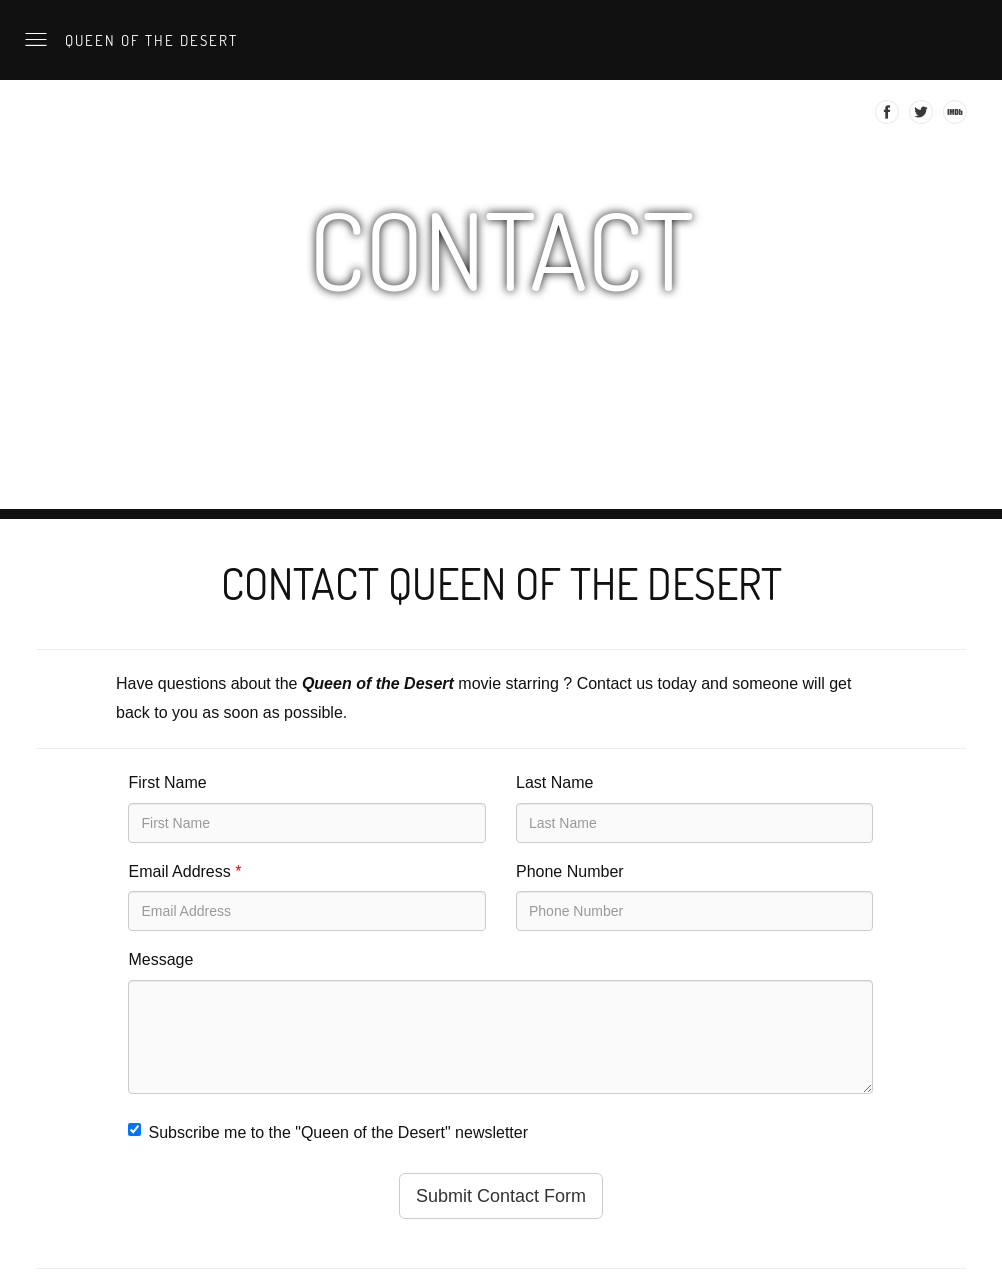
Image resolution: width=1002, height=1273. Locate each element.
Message (160, 959)
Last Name (554, 782)
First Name (167, 782)
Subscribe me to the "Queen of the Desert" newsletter (328, 1132)
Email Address (184, 871)
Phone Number (570, 871)
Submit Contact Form (501, 1196)
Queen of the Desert (149, 40)
